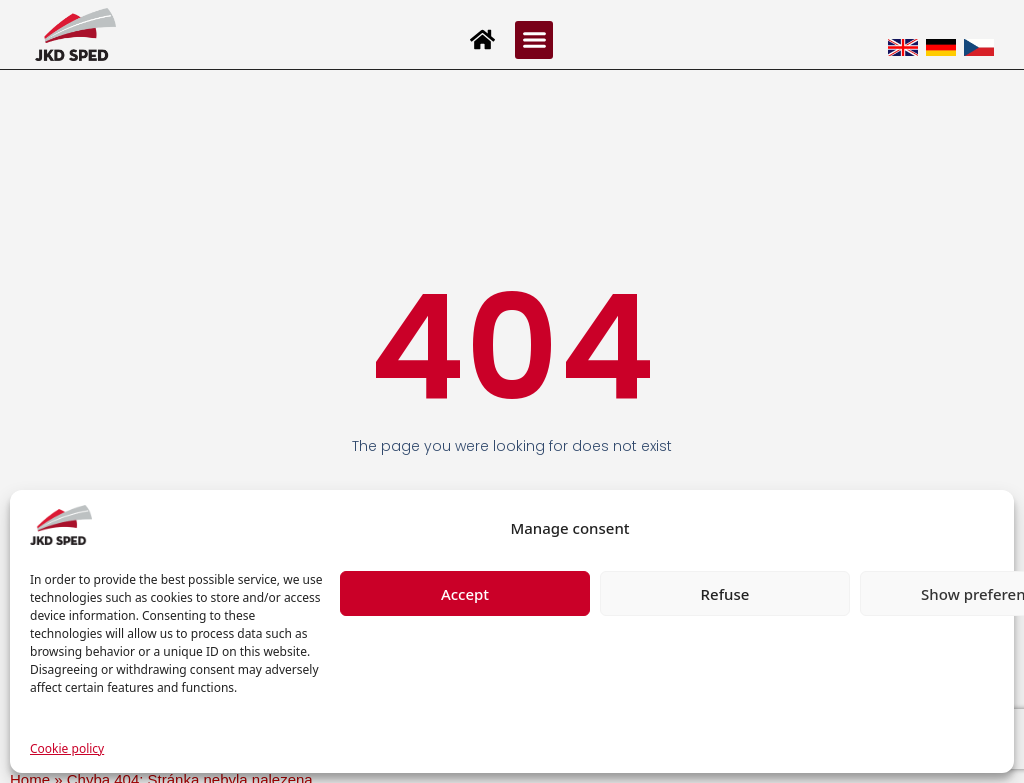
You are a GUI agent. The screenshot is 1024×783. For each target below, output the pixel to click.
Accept (465, 594)
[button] (534, 40)
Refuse (725, 594)
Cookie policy (67, 748)
